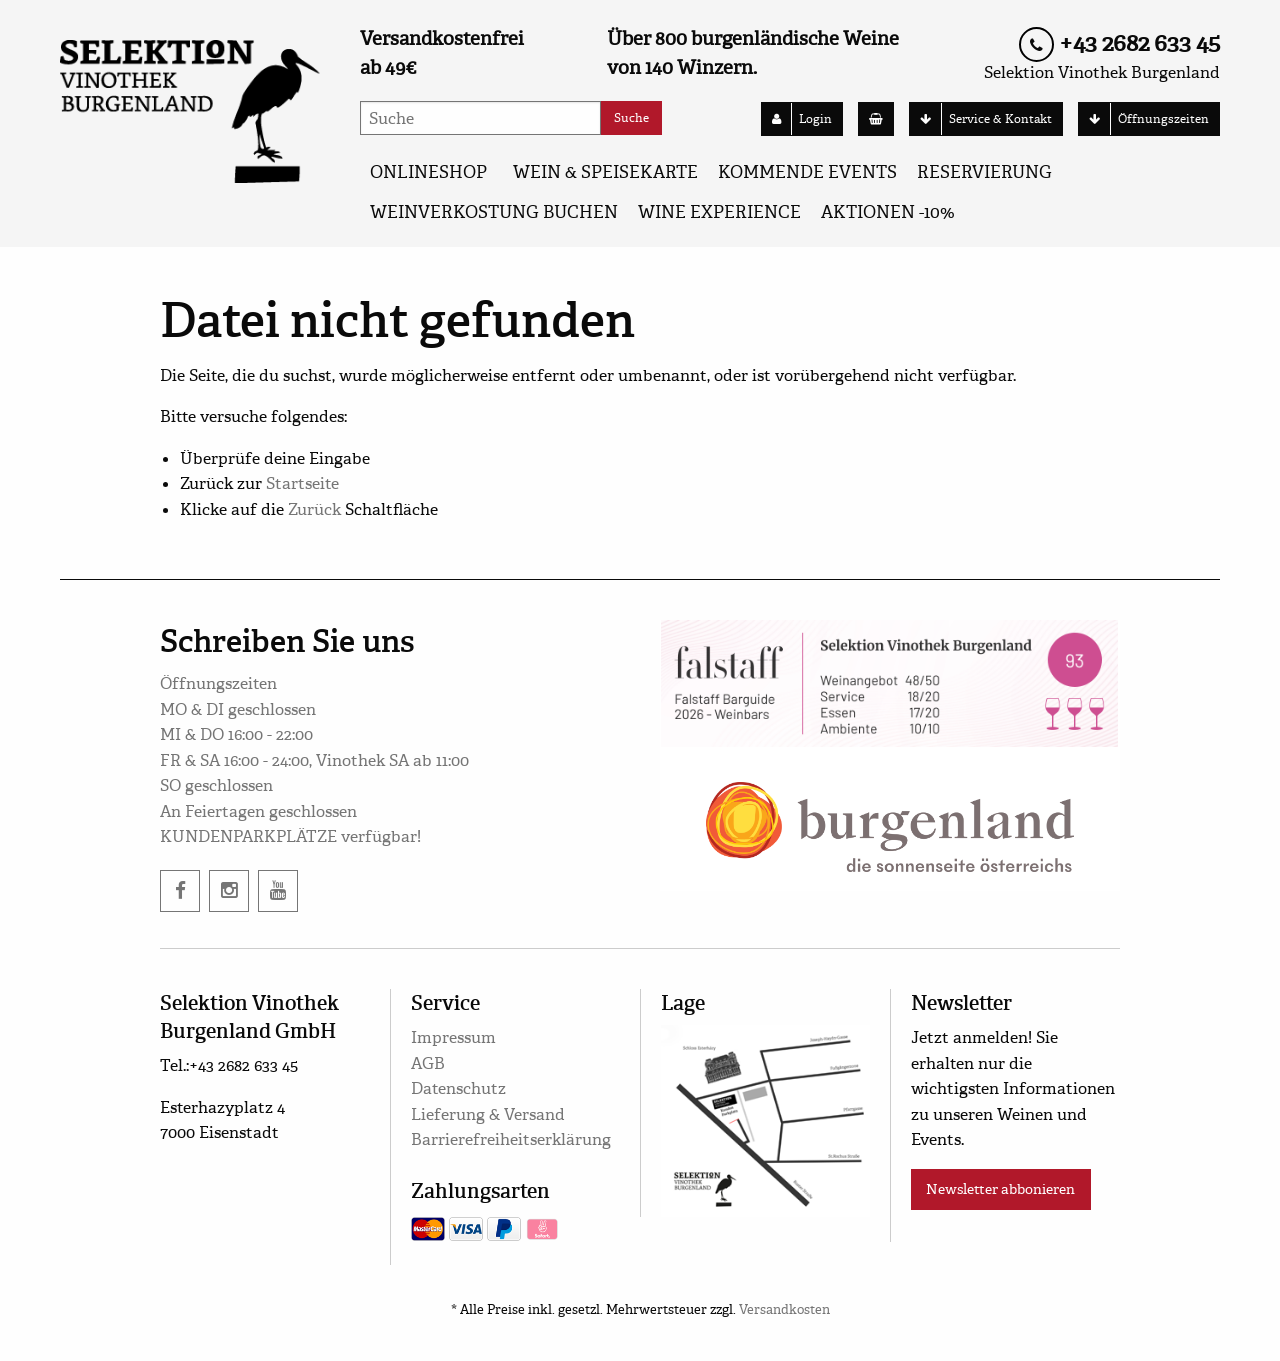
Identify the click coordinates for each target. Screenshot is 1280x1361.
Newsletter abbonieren (1000, 1189)
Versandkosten (784, 1310)
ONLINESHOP (428, 172)
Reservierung (984, 172)
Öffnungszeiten (1144, 119)
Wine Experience (719, 212)
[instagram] (229, 891)
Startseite (302, 483)
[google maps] (765, 1117)
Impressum (453, 1037)
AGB (428, 1063)
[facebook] (180, 891)
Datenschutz (458, 1088)
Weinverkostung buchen (494, 212)
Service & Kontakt (981, 119)
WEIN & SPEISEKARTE (605, 172)
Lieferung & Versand (488, 1114)
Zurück (314, 509)
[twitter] (278, 891)
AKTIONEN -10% (888, 212)
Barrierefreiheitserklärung (511, 1139)
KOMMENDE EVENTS (807, 172)
